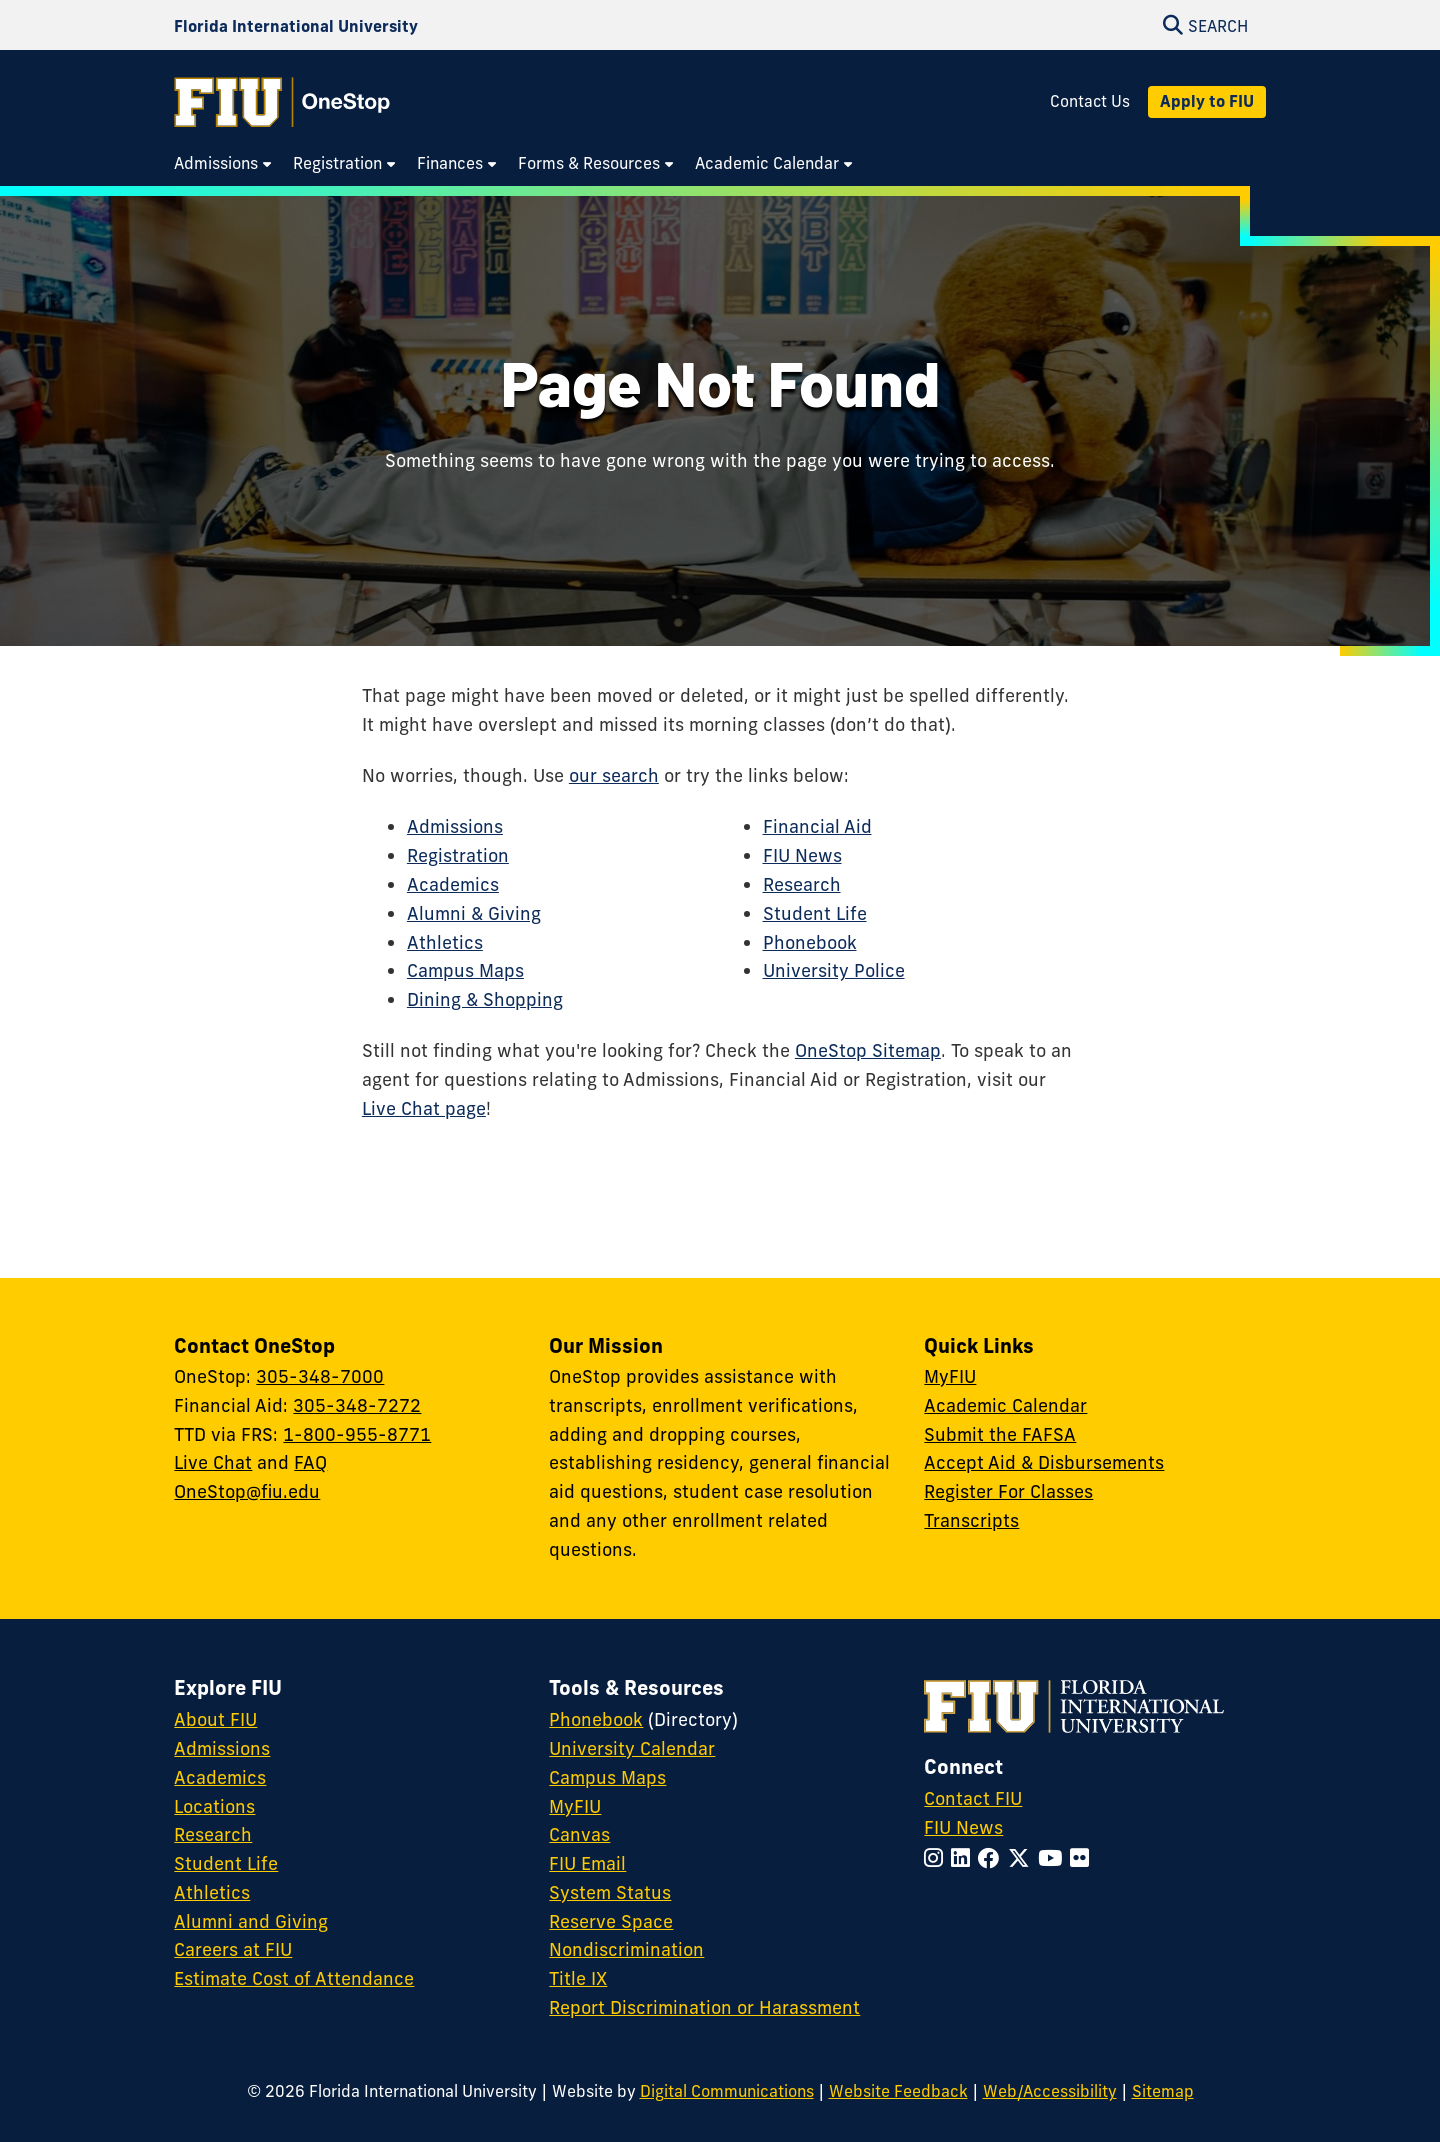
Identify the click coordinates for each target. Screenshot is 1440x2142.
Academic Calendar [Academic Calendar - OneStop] (1005, 1405)
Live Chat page (424, 1108)
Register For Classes (1008, 1491)
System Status (610, 1892)
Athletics (445, 942)
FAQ (310, 1462)
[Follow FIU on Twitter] (1023, 1858)
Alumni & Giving (474, 913)
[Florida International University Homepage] (296, 25)
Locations (214, 1806)
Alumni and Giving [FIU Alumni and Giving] (251, 1921)
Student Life (815, 913)
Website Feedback (898, 2091)
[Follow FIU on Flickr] (1083, 1858)
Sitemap (1163, 2091)
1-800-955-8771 (357, 1434)
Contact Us (1090, 101)
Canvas (579, 1834)
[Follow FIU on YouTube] (1054, 1858)
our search (614, 775)
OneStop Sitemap (868, 1050)
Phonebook (810, 942)
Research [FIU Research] (213, 1834)
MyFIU (950, 1376)
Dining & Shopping (485, 999)
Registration (458, 855)
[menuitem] (223, 164)
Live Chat (213, 1462)
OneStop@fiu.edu (247, 1491)
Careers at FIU (233, 1949)
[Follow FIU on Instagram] (937, 1858)
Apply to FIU (1207, 101)
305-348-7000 (320, 1376)
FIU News (802, 855)
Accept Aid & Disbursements (1044, 1462)
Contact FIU (973, 1798)
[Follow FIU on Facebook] (993, 1858)
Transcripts (971, 1520)
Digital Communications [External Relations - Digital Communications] (727, 2091)
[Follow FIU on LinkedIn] (964, 1858)
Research (802, 884)
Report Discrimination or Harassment (704, 2007)
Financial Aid (817, 826)
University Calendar (632, 1748)
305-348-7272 (357, 1405)
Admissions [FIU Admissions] (222, 1748)
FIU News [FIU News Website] (963, 1827)
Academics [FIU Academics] (220, 1777)
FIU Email (587, 1863)
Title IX (578, 1978)
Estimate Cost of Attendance (294, 1978)
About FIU (215, 1719)
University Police (834, 970)
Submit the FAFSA (1000, 1434)
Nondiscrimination (626, 1949)
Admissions (455, 826)
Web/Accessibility (1050, 2091)
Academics (453, 884)
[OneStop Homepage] (282, 102)
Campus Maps (465, 970)
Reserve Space (611, 1921)
